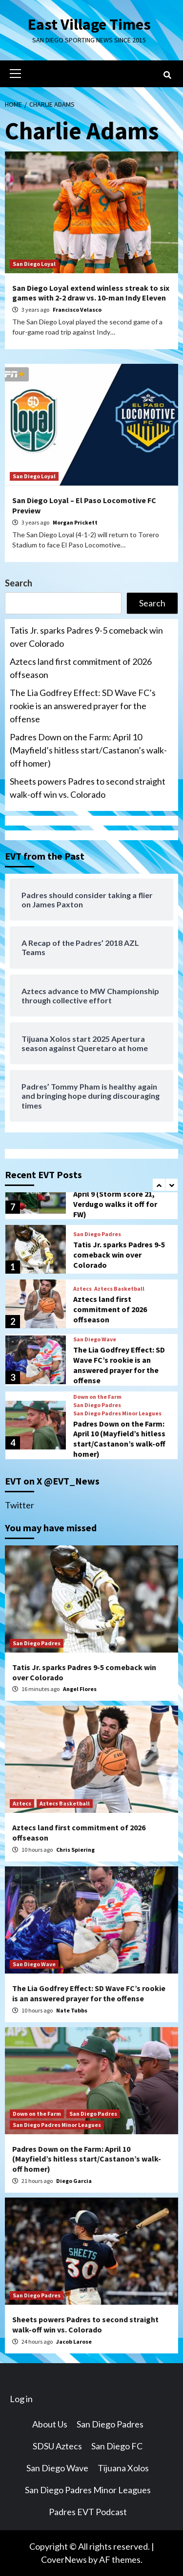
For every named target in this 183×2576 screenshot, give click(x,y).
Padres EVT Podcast (88, 2511)
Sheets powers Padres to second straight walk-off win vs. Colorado (87, 788)
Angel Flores (80, 1688)
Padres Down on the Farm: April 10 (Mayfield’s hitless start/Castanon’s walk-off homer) (88, 750)
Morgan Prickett (75, 522)
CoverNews (64, 2559)
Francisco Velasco (77, 309)
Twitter (19, 1505)
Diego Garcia (74, 2180)
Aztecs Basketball (119, 1289)
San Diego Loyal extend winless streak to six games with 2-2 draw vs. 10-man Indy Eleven (90, 293)
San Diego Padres (97, 1234)
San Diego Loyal (34, 263)
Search (18, 583)
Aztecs (82, 1289)
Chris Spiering (75, 1849)
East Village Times (89, 24)
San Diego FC (116, 2446)
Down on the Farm (97, 1397)
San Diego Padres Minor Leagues (117, 1413)
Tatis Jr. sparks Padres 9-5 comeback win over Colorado (86, 637)
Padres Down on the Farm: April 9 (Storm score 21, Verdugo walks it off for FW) (118, 1199)
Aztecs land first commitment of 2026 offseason (81, 668)
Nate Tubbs (71, 2010)
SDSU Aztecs (57, 2446)
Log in (21, 2398)
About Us (49, 2424)
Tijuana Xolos (123, 2468)
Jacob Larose (74, 2341)
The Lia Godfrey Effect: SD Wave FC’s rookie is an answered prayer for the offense (83, 705)
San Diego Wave (94, 1339)
